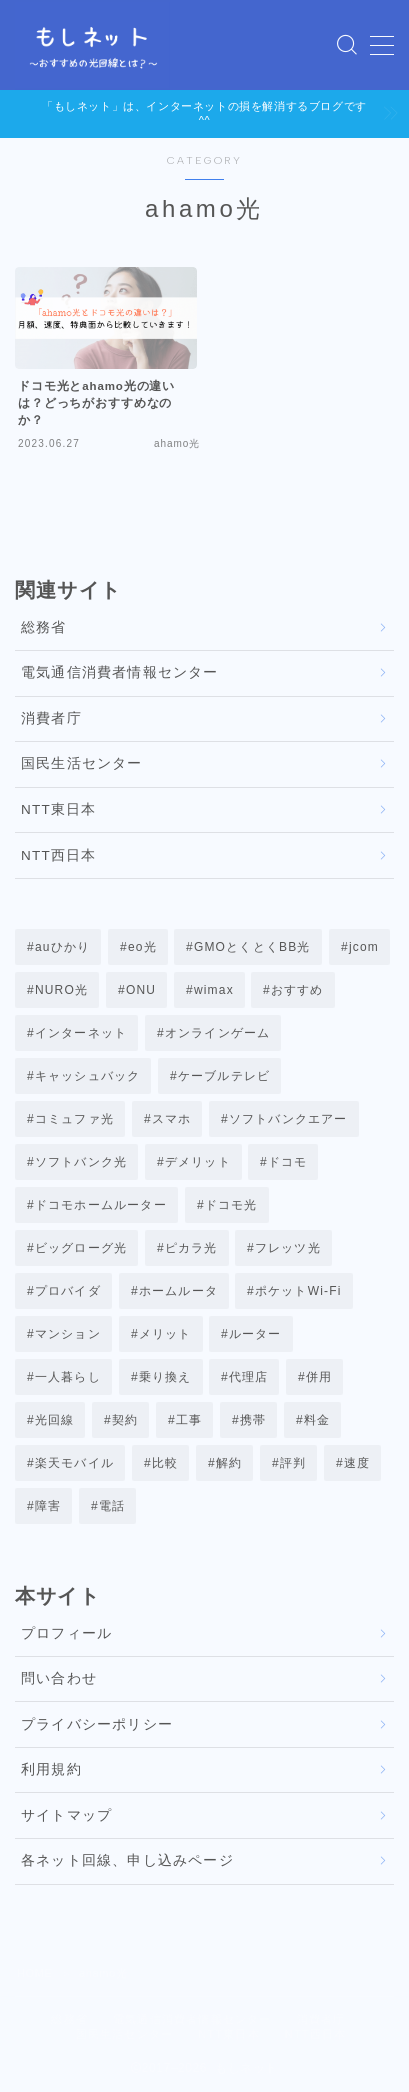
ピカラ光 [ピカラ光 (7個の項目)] (191, 1248)
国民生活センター (82, 763)
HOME (34, 1973)
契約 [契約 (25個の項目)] (125, 1420)
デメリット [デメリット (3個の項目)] (198, 1162)
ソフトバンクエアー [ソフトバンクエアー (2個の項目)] (288, 1119)
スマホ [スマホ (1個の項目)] (172, 1119)
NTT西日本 (58, 855)
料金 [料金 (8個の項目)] (317, 1420)
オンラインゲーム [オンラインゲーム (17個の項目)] (218, 1033)
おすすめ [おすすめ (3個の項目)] (297, 990)
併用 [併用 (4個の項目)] (319, 1377)
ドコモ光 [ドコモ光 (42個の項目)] (230, 1205)
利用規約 (51, 1769)
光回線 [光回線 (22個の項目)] (55, 1420)
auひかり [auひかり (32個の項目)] (62, 947)
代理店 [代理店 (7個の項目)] (249, 1377)
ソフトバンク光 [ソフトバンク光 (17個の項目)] (81, 1162)
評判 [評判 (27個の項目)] (292, 1463)
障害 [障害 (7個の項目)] (48, 1506)
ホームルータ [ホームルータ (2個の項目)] (177, 1291)
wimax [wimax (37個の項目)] (214, 990)
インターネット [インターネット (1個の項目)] (81, 1033)
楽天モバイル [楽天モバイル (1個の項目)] (74, 1463)
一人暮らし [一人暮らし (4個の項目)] (68, 1377)
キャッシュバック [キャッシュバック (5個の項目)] (88, 1076)
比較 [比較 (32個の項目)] (165, 1463)
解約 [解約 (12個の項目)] (229, 1463)
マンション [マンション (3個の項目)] (68, 1334)
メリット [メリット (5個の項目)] (164, 1334)
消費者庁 (51, 718)
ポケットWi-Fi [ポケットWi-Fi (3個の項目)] (298, 1291)
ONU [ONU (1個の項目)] (141, 990)
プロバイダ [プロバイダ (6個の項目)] (68, 1291)
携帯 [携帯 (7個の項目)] (253, 1420)
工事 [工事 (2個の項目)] (189, 1420)
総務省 (44, 627)
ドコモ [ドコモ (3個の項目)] (288, 1162)
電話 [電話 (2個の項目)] (112, 1506)
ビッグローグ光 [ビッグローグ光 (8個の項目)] (81, 1248)
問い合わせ (59, 1678)
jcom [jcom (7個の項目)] (363, 947)
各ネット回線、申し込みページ (127, 1860)
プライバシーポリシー (97, 1724)
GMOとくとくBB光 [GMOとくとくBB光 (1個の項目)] (252, 947)
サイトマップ (66, 1815)
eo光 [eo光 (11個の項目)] (142, 947)
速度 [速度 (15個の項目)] (356, 1463)
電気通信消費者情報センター (120, 672)
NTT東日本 (58, 809)
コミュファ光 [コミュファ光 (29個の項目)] (74, 1119)
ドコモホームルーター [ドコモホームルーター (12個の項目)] (101, 1205)
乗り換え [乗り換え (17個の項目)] (164, 1377)
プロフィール (66, 1633)
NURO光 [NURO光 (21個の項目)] (61, 990)
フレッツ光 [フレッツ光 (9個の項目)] (288, 1248)
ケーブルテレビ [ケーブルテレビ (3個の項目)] (224, 1076)
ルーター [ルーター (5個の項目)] (255, 1334)
